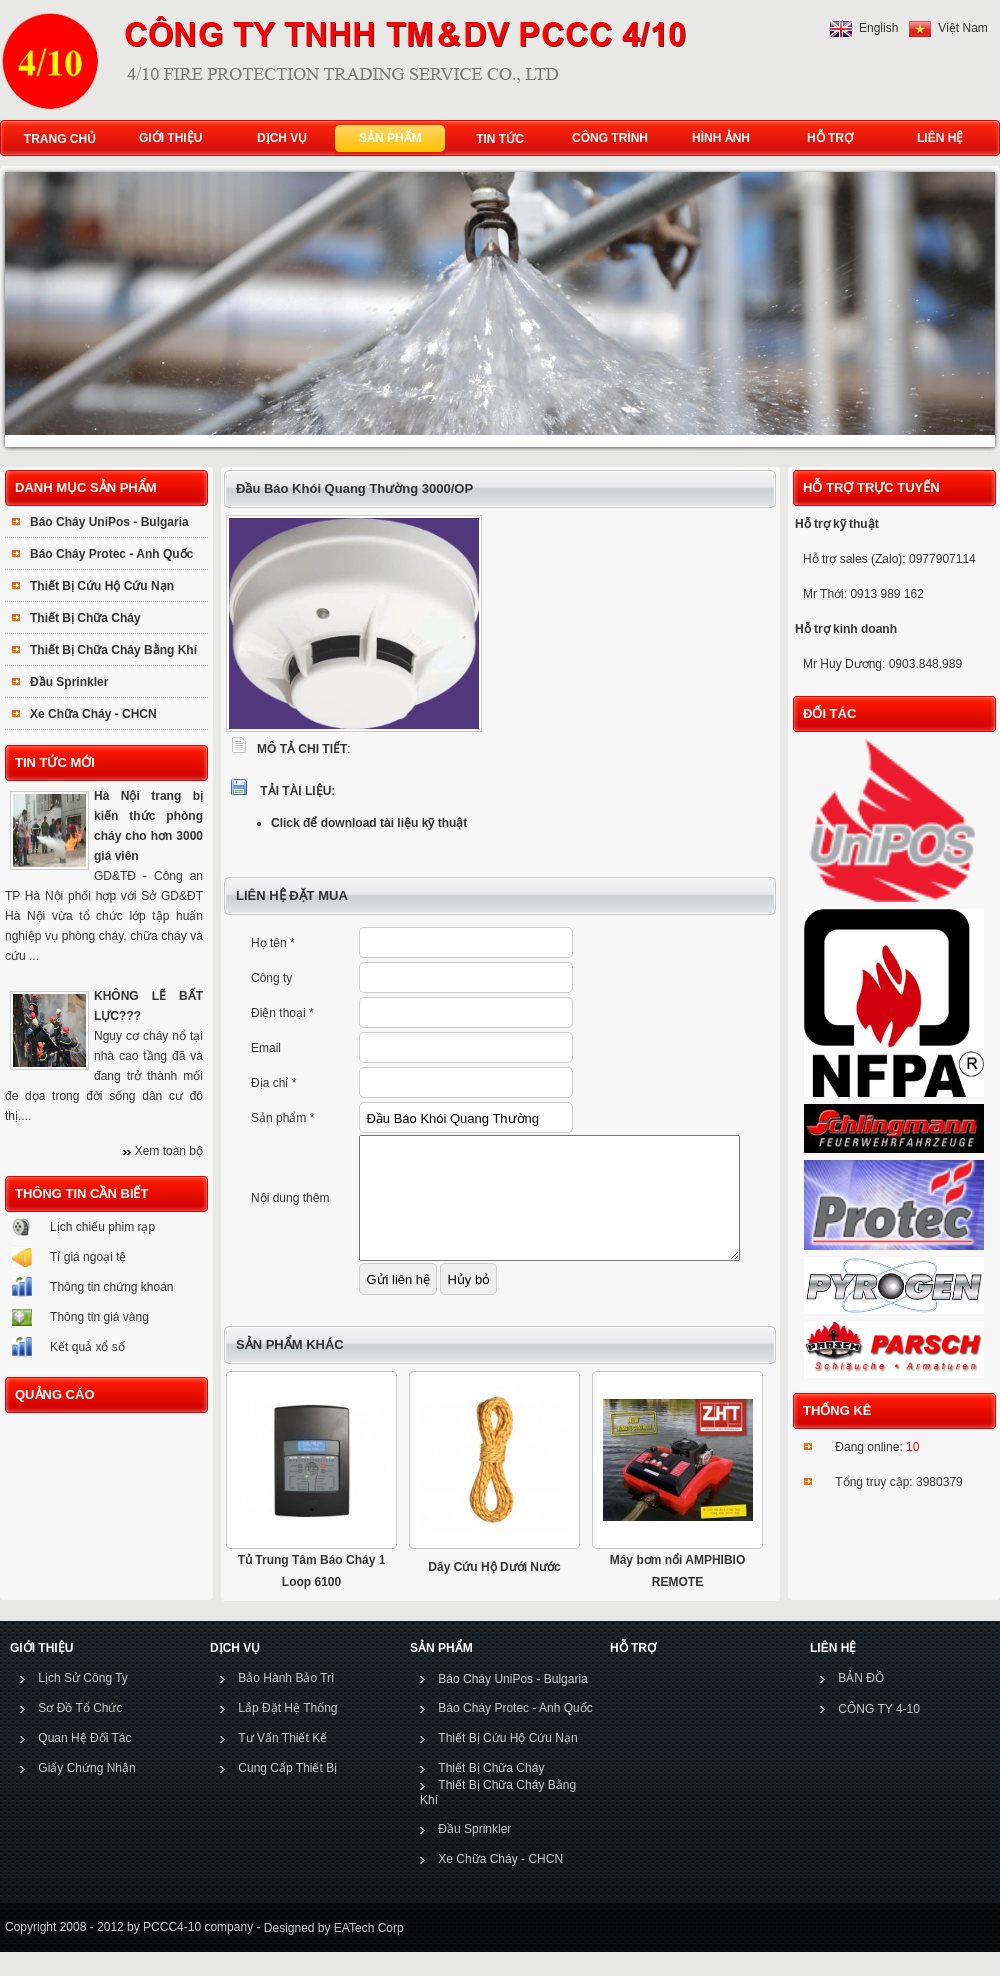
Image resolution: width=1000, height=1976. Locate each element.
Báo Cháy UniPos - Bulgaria (109, 522)
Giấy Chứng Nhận (86, 1792)
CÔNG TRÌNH (610, 138)
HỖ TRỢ (825, 138)
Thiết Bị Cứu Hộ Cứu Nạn (102, 586)
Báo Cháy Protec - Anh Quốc (111, 554)
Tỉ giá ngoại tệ (88, 1257)
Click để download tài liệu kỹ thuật (369, 823)
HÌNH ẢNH (716, 138)
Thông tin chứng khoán (111, 1287)
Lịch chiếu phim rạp (102, 1227)
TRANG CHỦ (60, 139)
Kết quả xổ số (87, 1347)
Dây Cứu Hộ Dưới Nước (494, 1591)
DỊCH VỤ (277, 138)
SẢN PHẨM (386, 138)
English (878, 28)
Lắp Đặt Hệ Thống (287, 1732)
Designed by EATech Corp (331, 1952)
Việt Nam (962, 28)
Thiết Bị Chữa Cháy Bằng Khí (113, 650)
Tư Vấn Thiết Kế (282, 1762)
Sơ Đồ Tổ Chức (80, 1732)
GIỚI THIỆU (166, 138)
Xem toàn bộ (169, 1151)
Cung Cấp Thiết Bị (287, 1792)
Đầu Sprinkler (69, 682)
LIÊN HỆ (935, 138)
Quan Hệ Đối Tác (84, 1762)
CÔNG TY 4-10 (879, 1733)
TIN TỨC (500, 139)
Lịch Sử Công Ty (83, 1702)
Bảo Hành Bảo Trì (286, 1702)
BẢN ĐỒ (861, 1702)
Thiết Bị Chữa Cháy (85, 618)
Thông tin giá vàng (99, 1317)
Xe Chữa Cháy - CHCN (93, 714)
